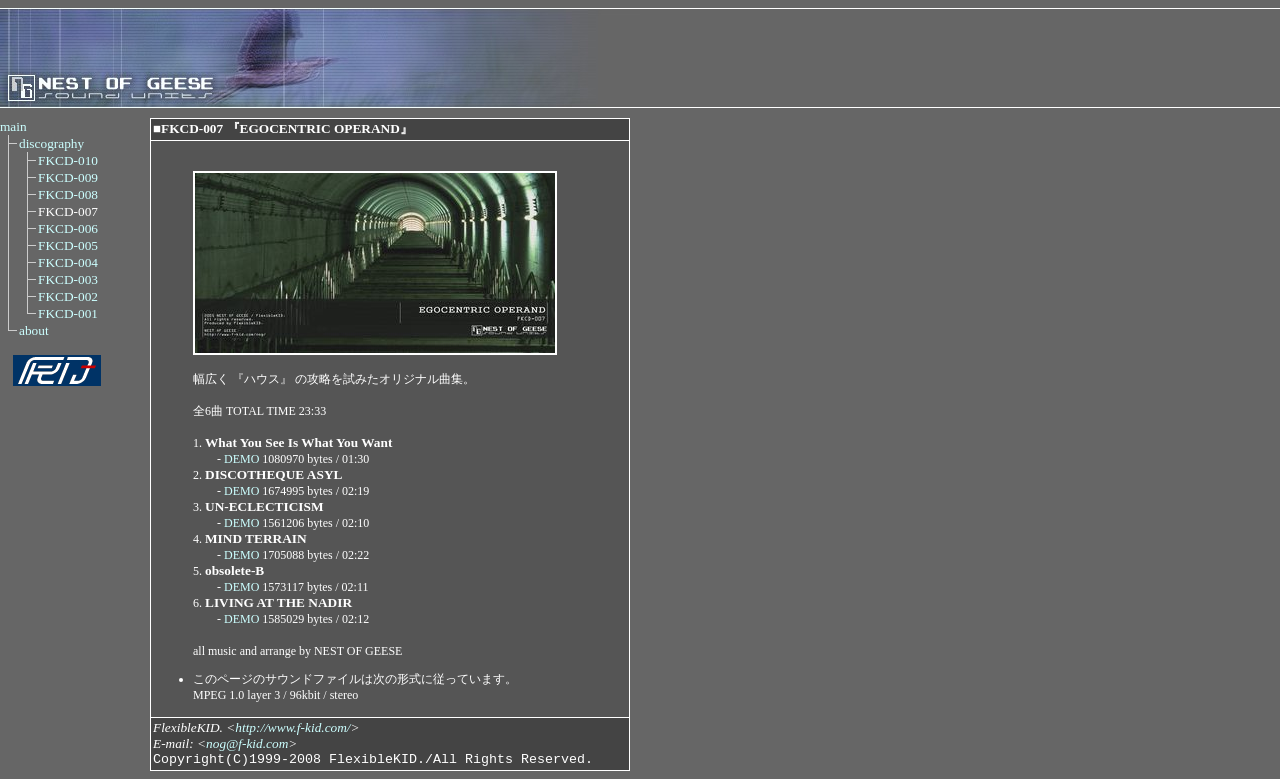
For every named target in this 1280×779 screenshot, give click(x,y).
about (34, 330)
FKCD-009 (68, 177)
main (13, 126)
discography (51, 143)
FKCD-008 (68, 194)
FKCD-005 (68, 245)
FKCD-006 (68, 228)
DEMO (241, 459)
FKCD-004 (68, 262)
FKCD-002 (68, 296)
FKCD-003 (68, 279)
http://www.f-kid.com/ (292, 727)
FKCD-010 (68, 160)
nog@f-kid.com (247, 743)
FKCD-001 (68, 313)
